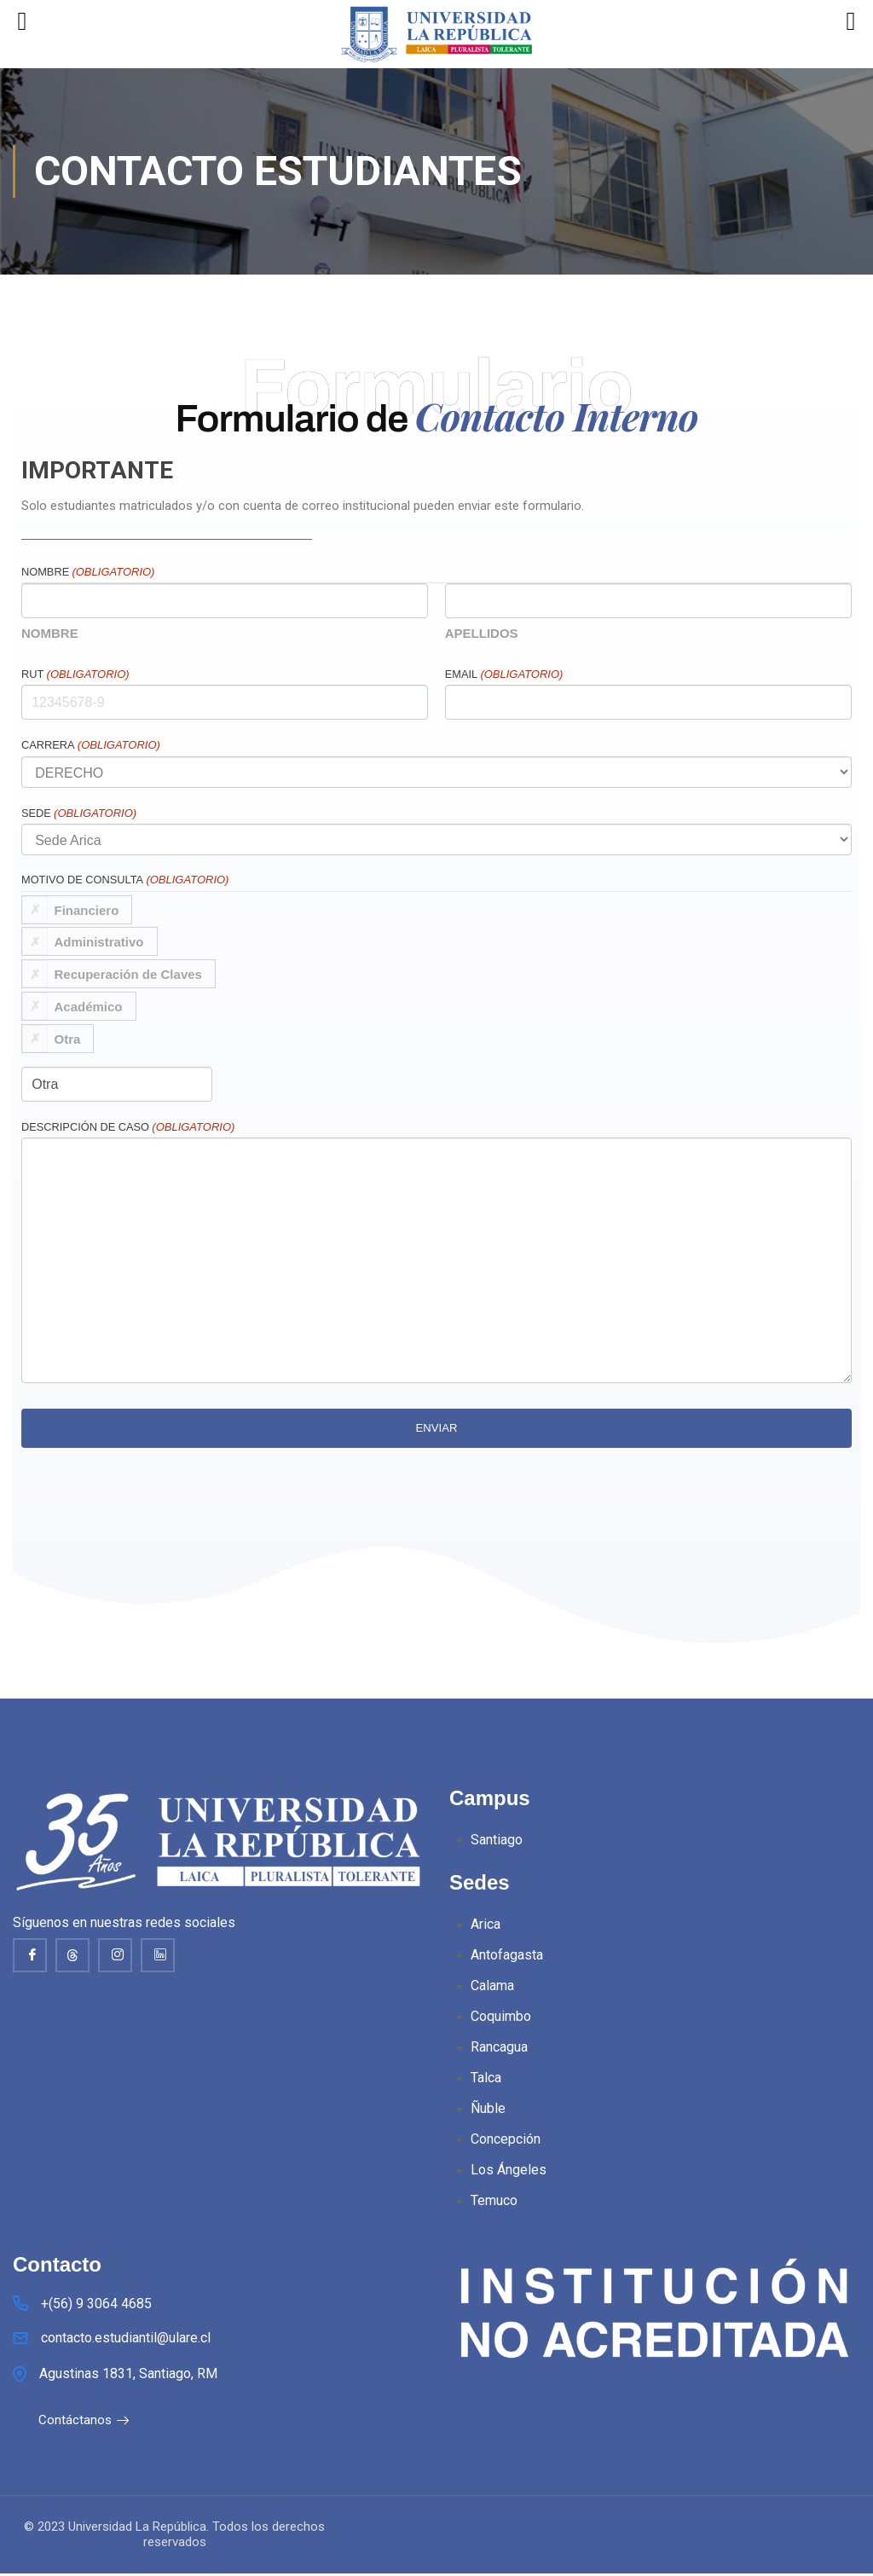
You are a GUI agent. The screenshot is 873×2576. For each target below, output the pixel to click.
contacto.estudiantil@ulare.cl (126, 2340)
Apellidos (481, 633)
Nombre (49, 633)
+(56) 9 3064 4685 (96, 2306)
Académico (89, 1006)
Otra (68, 1038)
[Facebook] (30, 1955)
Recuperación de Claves (128, 974)
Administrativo (99, 942)
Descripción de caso (127, 1127)
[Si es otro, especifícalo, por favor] (116, 1084)
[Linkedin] (158, 1955)
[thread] (72, 1955)
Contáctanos (84, 2422)
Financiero (87, 909)
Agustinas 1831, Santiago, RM (128, 2376)
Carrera (90, 745)
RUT (75, 674)
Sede (78, 813)
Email (504, 674)
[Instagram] (115, 1955)
